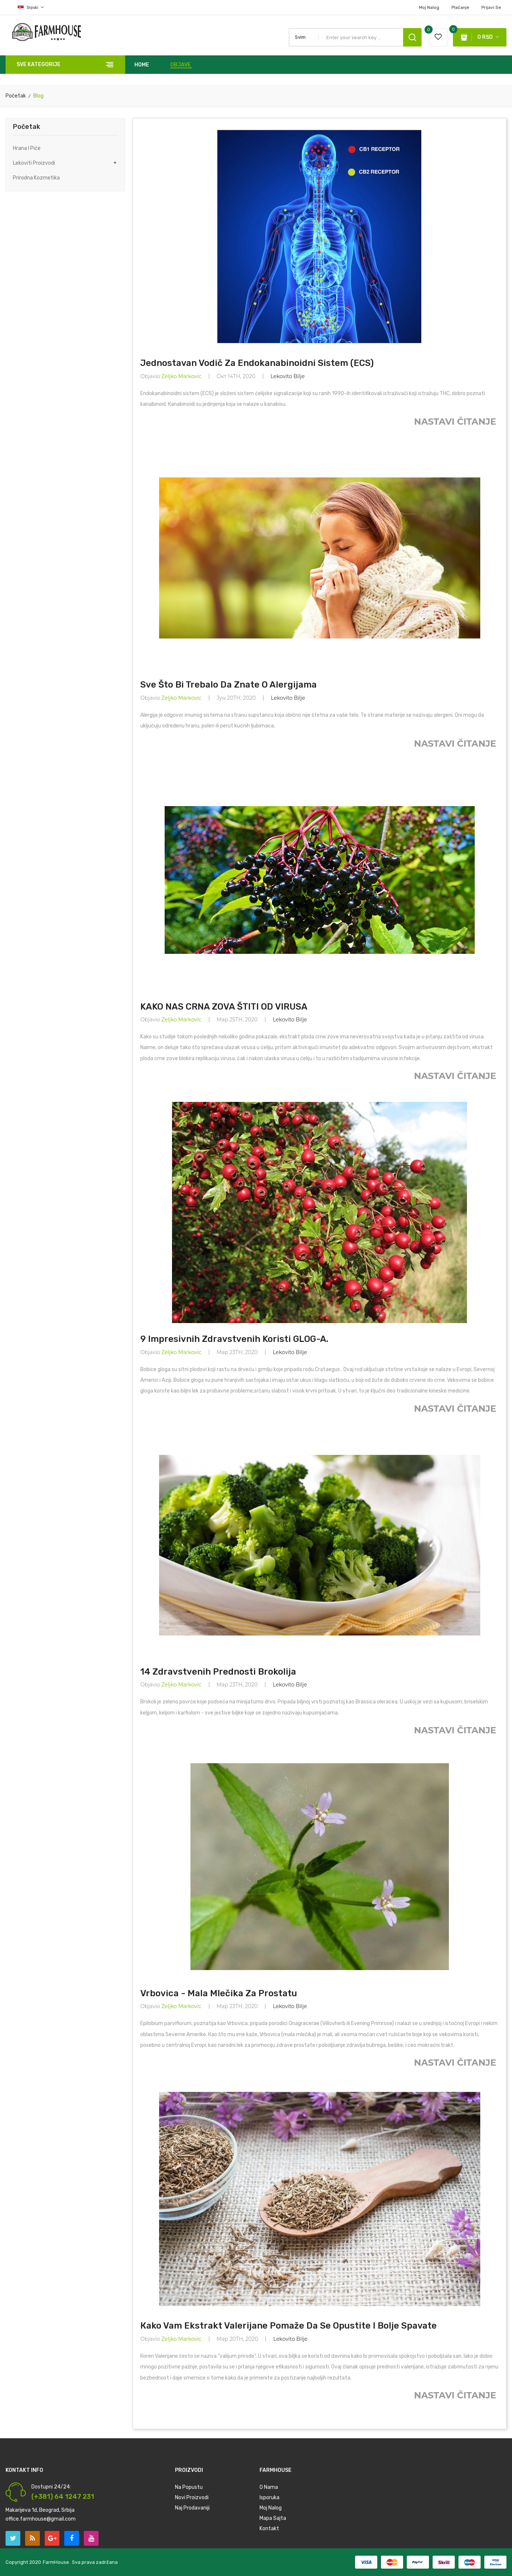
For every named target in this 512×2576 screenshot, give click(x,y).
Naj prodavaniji (192, 2508)
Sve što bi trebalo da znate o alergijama (228, 684)
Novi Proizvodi (192, 2497)
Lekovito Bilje (288, 376)
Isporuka (269, 2497)
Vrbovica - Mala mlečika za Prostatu (218, 1993)
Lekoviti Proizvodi (34, 163)
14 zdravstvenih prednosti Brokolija (218, 1671)
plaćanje (460, 7)
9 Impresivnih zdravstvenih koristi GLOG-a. (234, 1339)
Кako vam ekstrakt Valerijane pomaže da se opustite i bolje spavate (288, 2325)
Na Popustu (189, 2487)
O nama (269, 2487)
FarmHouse (56, 2562)
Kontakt (269, 2528)
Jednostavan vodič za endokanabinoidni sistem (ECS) (257, 363)
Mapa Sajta (273, 2518)
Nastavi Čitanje (456, 422)
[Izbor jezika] (25, 7)
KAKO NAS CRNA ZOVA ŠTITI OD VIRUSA (223, 1006)
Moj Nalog (429, 7)
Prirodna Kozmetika (36, 178)
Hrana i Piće (27, 148)
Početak (26, 127)
